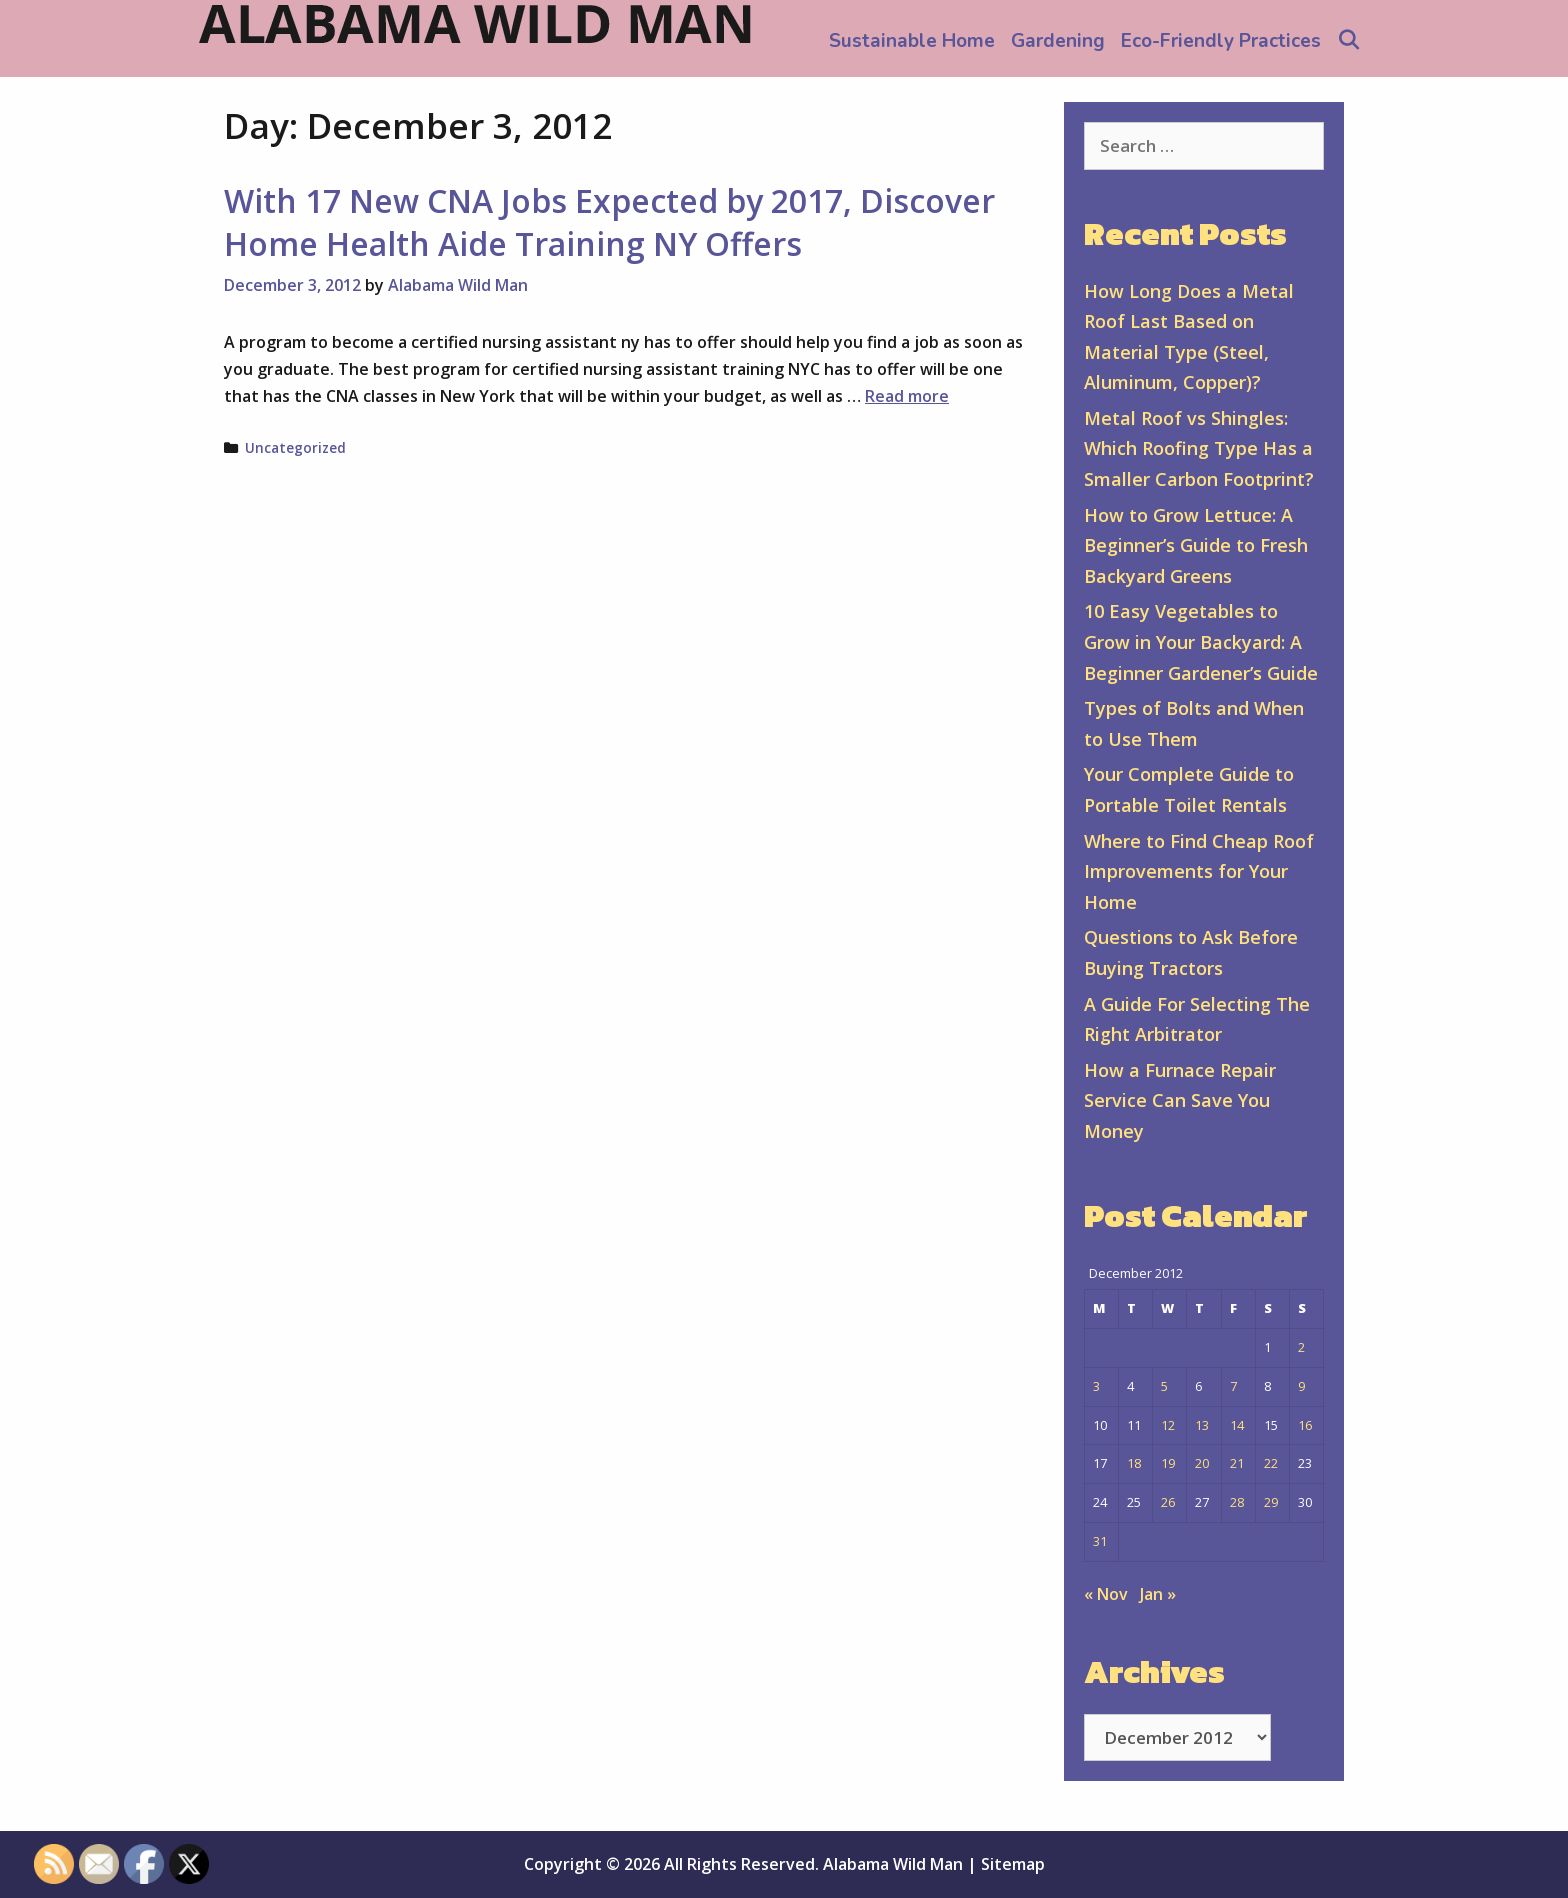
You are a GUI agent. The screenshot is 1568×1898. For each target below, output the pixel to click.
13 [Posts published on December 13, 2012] (1202, 1425)
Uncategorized (295, 447)
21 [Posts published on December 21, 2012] (1237, 1463)
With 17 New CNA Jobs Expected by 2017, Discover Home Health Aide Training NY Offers (609, 222)
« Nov (1106, 1594)
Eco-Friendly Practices (1221, 41)
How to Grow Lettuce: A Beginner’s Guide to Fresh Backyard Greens (1196, 545)
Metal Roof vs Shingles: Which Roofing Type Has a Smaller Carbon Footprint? (1199, 448)
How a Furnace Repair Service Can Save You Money (1180, 1100)
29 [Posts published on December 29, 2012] (1271, 1502)
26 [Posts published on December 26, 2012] (1168, 1502)
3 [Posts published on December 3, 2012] (1096, 1386)
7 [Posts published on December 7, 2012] (1233, 1386)
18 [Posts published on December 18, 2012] (1134, 1463)
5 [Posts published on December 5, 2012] (1164, 1386)
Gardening (1058, 41)
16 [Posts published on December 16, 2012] (1305, 1425)
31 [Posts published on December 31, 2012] (1100, 1541)
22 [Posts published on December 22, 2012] (1271, 1463)
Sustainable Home (912, 41)
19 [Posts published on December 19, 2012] (1168, 1463)
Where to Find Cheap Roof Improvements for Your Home (1199, 871)
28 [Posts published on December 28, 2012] (1237, 1502)
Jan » (1158, 1594)
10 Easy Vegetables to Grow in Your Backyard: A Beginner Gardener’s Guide (1201, 641)
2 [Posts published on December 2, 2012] (1301, 1347)
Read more (907, 396)
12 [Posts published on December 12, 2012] (1168, 1425)
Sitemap (1013, 1864)
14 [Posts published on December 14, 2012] (1237, 1425)
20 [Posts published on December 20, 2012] (1202, 1463)
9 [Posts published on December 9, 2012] (1301, 1386)
